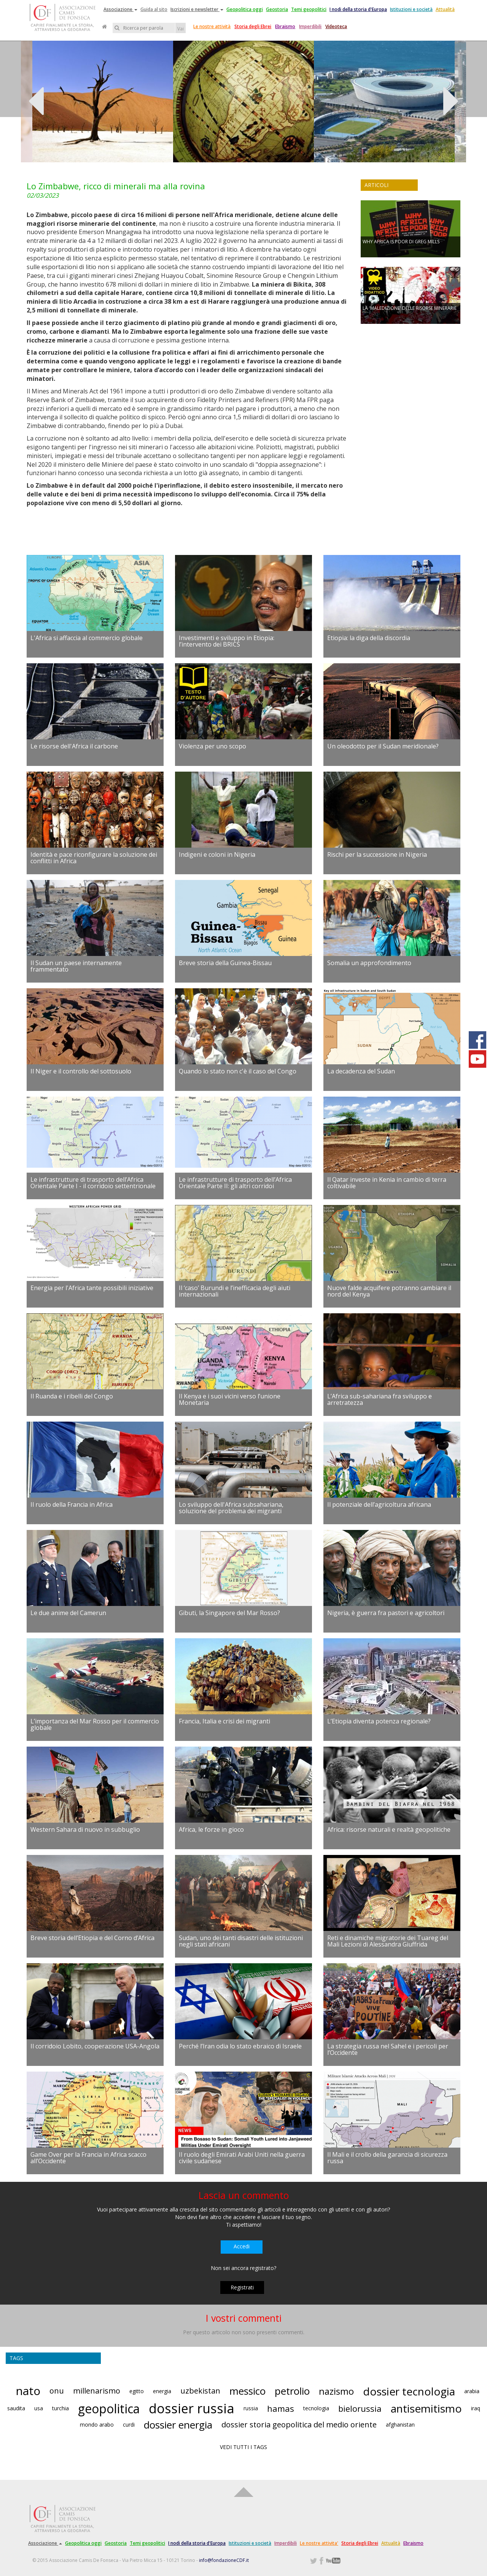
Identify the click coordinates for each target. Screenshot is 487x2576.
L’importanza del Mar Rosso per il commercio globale (94, 1724)
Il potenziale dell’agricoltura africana (379, 1504)
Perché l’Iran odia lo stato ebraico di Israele (240, 2046)
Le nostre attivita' (319, 2543)
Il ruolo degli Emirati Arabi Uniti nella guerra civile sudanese (242, 2157)
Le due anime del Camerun (68, 1613)
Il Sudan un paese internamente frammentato (76, 966)
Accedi (242, 2246)
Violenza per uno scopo (212, 746)
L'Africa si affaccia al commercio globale (86, 638)
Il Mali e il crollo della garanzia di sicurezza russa (387, 2157)
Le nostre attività (212, 26)
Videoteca (336, 26)
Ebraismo (285, 26)
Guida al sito (153, 9)
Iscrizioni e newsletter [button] (196, 9)
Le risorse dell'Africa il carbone (74, 746)
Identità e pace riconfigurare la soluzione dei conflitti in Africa (93, 858)
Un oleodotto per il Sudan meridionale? (383, 746)
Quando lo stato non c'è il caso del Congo (237, 1071)
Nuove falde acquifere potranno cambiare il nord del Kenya (389, 1291)
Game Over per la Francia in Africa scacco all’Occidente (88, 2157)
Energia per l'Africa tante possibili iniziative (91, 1288)
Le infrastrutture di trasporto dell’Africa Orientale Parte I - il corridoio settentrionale (93, 1183)
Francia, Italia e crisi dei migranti (224, 1721)
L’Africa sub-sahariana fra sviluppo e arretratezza (379, 1399)
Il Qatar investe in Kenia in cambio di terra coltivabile (386, 1183)
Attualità (445, 9)
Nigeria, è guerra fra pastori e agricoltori (385, 1613)
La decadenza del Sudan (361, 1071)
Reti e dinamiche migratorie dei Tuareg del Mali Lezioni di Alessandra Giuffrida (387, 1941)
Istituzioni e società (411, 9)
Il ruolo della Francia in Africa (71, 1504)
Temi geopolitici (308, 9)
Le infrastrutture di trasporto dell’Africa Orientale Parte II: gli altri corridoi (235, 1183)
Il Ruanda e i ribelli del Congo (71, 1396)
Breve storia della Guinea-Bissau (225, 963)
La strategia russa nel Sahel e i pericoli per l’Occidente (387, 2049)
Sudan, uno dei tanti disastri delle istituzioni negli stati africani (241, 1941)
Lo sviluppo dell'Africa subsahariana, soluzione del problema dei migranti (231, 1507)
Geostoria (277, 9)
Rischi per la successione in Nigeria (377, 854)
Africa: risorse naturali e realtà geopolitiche (388, 1829)
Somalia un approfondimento (369, 963)
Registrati (242, 2287)
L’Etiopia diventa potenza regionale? (379, 1721)
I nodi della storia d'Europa (358, 9)
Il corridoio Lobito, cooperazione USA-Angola (94, 2046)
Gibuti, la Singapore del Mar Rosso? (229, 1613)
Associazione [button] (120, 9)
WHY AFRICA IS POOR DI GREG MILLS (401, 241)
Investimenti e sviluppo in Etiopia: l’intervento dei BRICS (226, 641)
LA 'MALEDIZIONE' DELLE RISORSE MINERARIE (410, 308)
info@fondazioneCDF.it (224, 2560)
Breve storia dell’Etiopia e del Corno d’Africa (92, 1938)
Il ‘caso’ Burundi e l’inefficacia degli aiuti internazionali (234, 1291)
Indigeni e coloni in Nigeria (217, 854)
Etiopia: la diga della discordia (368, 638)
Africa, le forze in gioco (211, 1829)
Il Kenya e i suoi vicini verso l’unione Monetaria (229, 1399)
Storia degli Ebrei (252, 26)
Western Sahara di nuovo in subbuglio (85, 1829)
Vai (180, 28)
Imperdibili (310, 26)
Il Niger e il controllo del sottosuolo (80, 1071)
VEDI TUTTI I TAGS (243, 2447)
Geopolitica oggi (244, 9)
